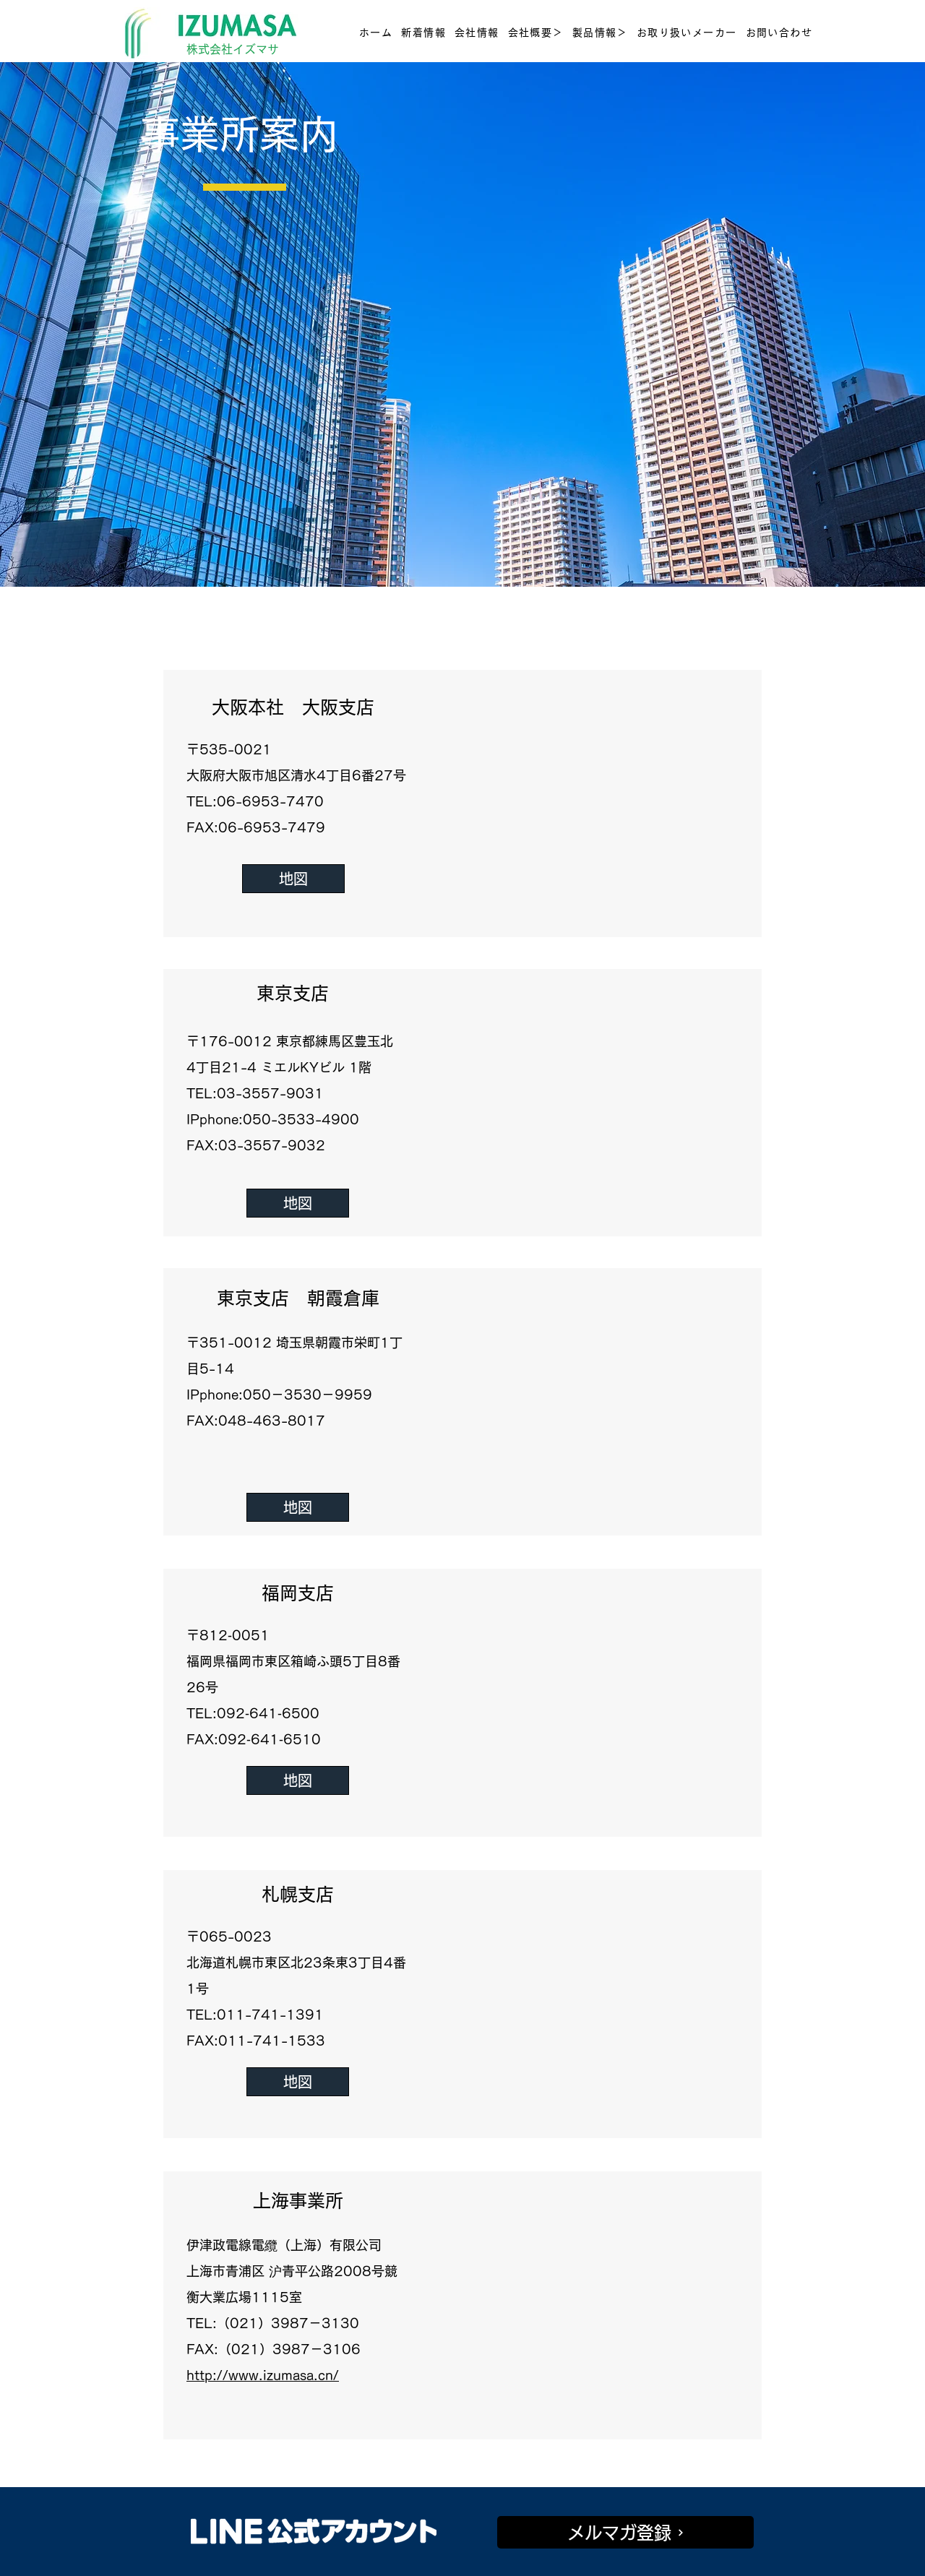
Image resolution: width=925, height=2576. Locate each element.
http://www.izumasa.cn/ (262, 2375)
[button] (536, 32)
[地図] (293, 878)
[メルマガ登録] (625, 2532)
